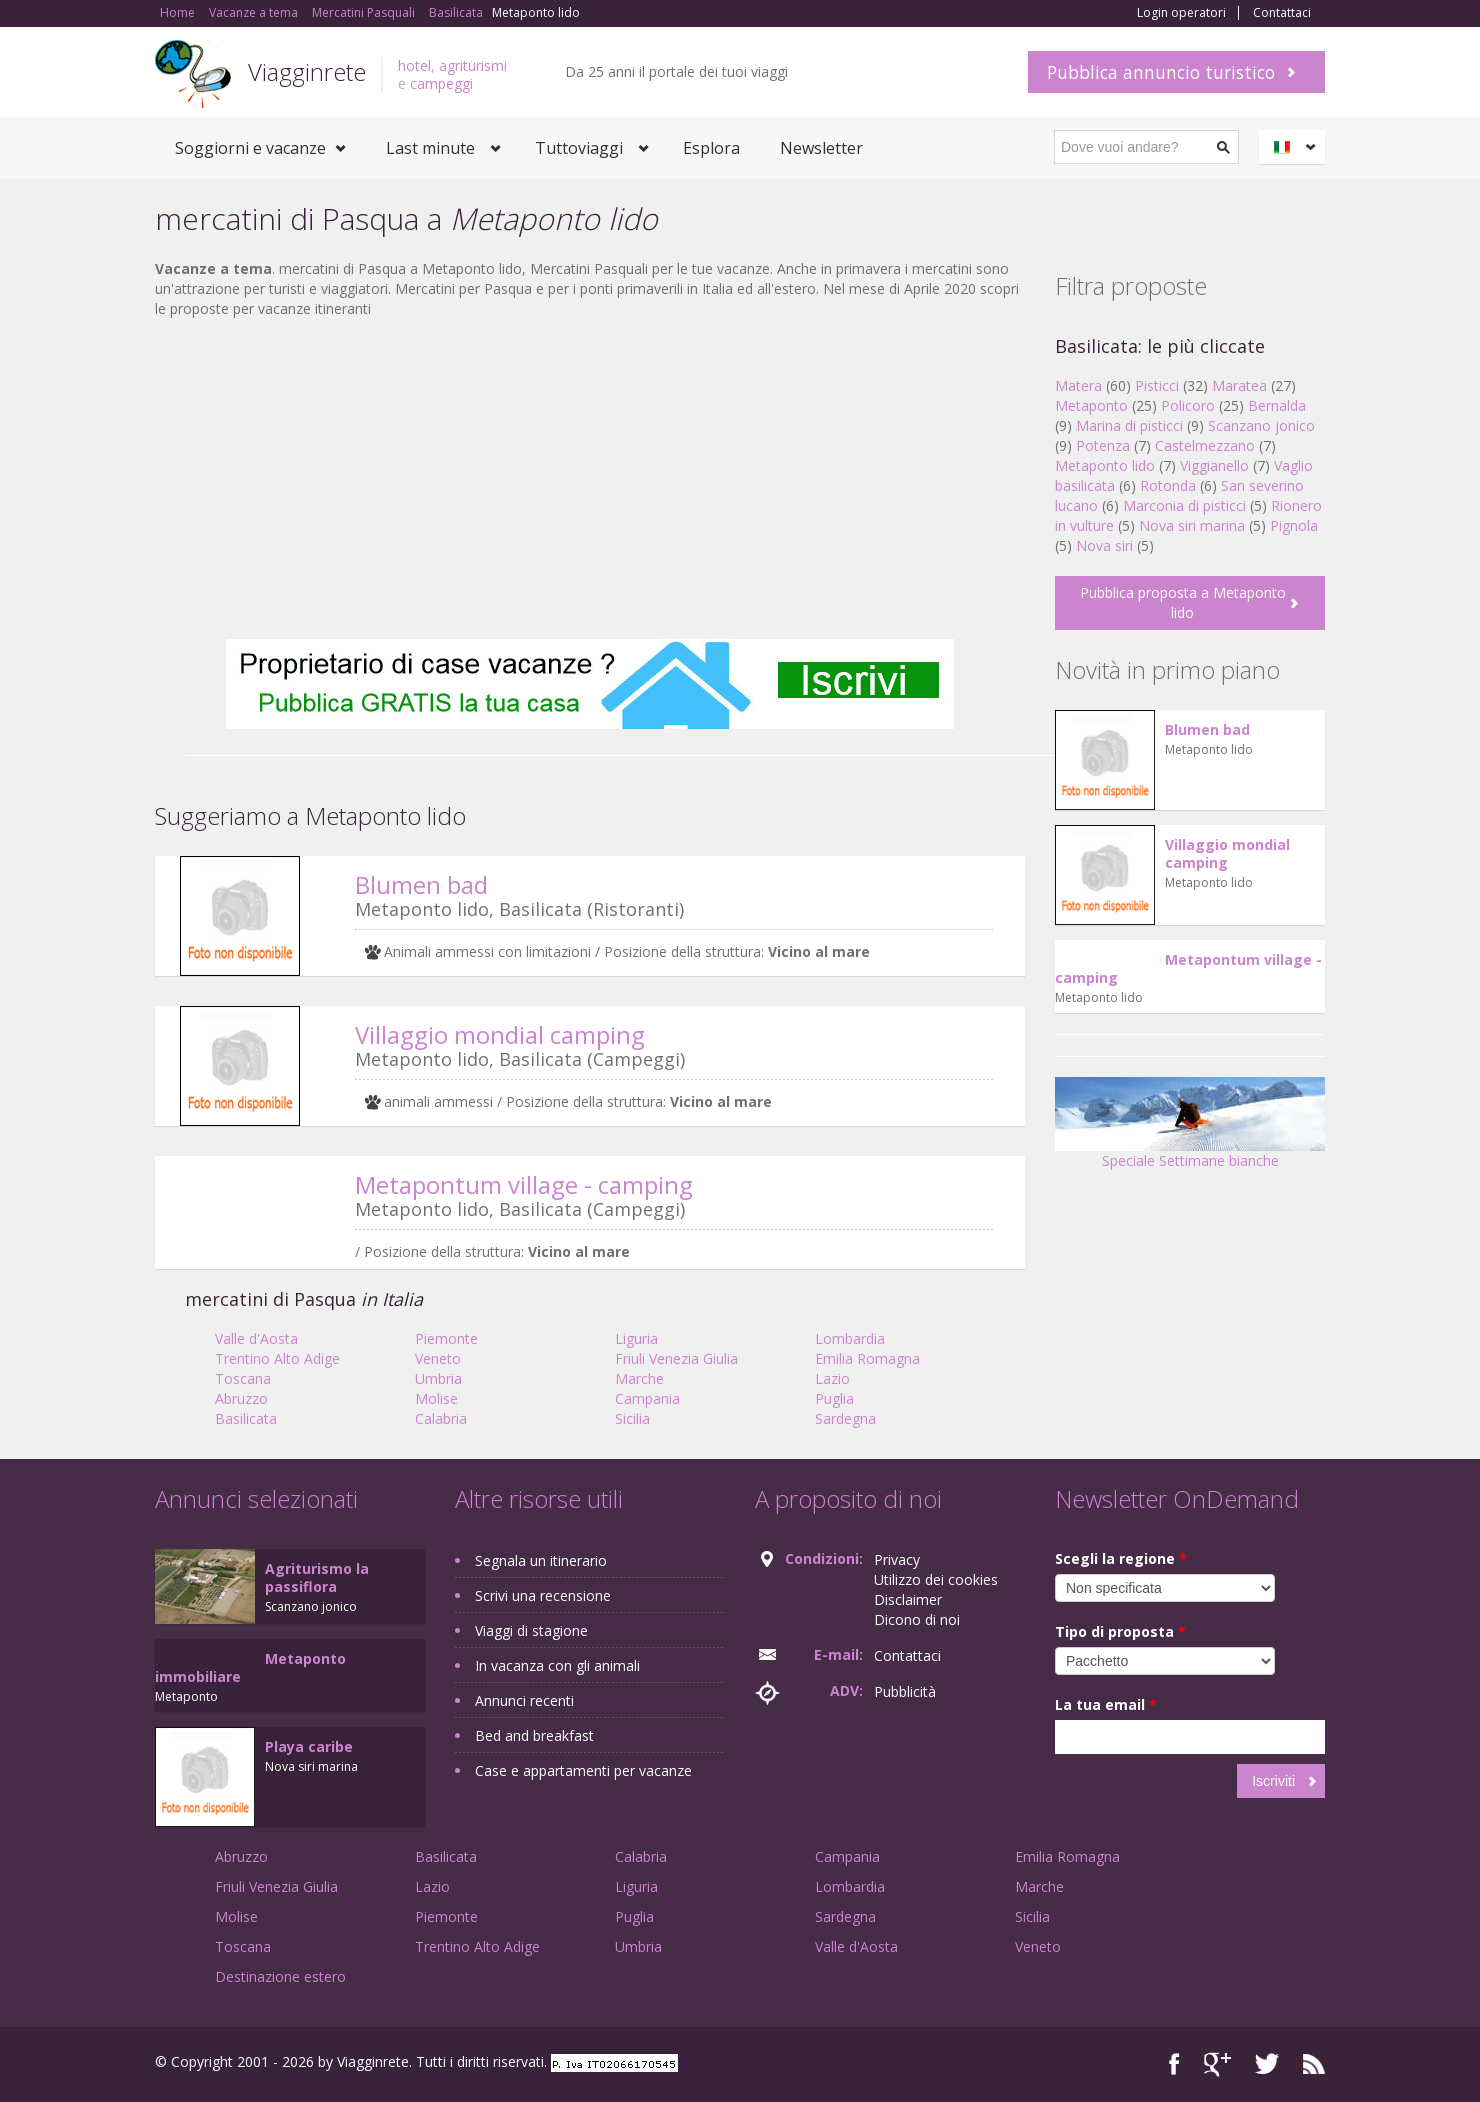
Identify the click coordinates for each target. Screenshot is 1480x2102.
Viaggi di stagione (531, 1630)
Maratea (1239, 385)
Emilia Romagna (867, 1358)
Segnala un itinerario (541, 1560)
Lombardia (850, 1338)
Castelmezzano (1205, 445)
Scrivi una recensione (543, 1595)
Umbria (438, 1378)
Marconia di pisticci (1184, 505)
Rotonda (1168, 485)
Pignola (1294, 525)
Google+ (1217, 2064)
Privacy (897, 1559)
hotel (414, 65)
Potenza (1103, 445)
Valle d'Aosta (256, 1338)
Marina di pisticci (1129, 425)
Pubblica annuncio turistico (1161, 72)
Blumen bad (421, 884)
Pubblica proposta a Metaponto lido (1183, 602)
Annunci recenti (524, 1700)
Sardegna (845, 1418)
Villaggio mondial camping (500, 1034)
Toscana (243, 1378)
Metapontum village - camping (524, 1184)
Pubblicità (905, 1691)
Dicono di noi (917, 1619)
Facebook (1174, 2064)
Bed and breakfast (534, 1735)
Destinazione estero (280, 1976)
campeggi (441, 83)
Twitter (1267, 2064)
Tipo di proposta (1120, 1631)
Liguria (636, 1338)
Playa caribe (309, 1746)
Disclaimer (908, 1599)
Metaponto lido (1105, 465)
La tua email (1106, 1704)
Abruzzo (241, 1398)
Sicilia (632, 1418)
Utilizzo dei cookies (936, 1579)
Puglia (834, 1398)
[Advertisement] (590, 479)
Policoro (1188, 405)
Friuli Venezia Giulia (676, 1358)
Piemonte (446, 1338)
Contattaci (1282, 13)
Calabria (441, 1418)
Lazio (832, 1378)
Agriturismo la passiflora (317, 1577)
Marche (639, 1378)
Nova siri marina (1192, 525)
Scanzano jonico (1261, 425)
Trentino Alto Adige (277, 1358)
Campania (647, 1398)
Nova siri (1104, 545)
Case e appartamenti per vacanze (583, 1770)
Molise (436, 1398)
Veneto (438, 1358)
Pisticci (1157, 385)
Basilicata (246, 1418)
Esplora (711, 148)
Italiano (1295, 147)
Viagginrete (307, 71)
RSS (1314, 2064)
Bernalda (1277, 405)
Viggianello (1214, 465)
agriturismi (473, 65)
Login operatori (1181, 13)
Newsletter (821, 148)
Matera (1078, 385)
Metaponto (1091, 405)
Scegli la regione (1121, 1558)
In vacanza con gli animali (557, 1665)
